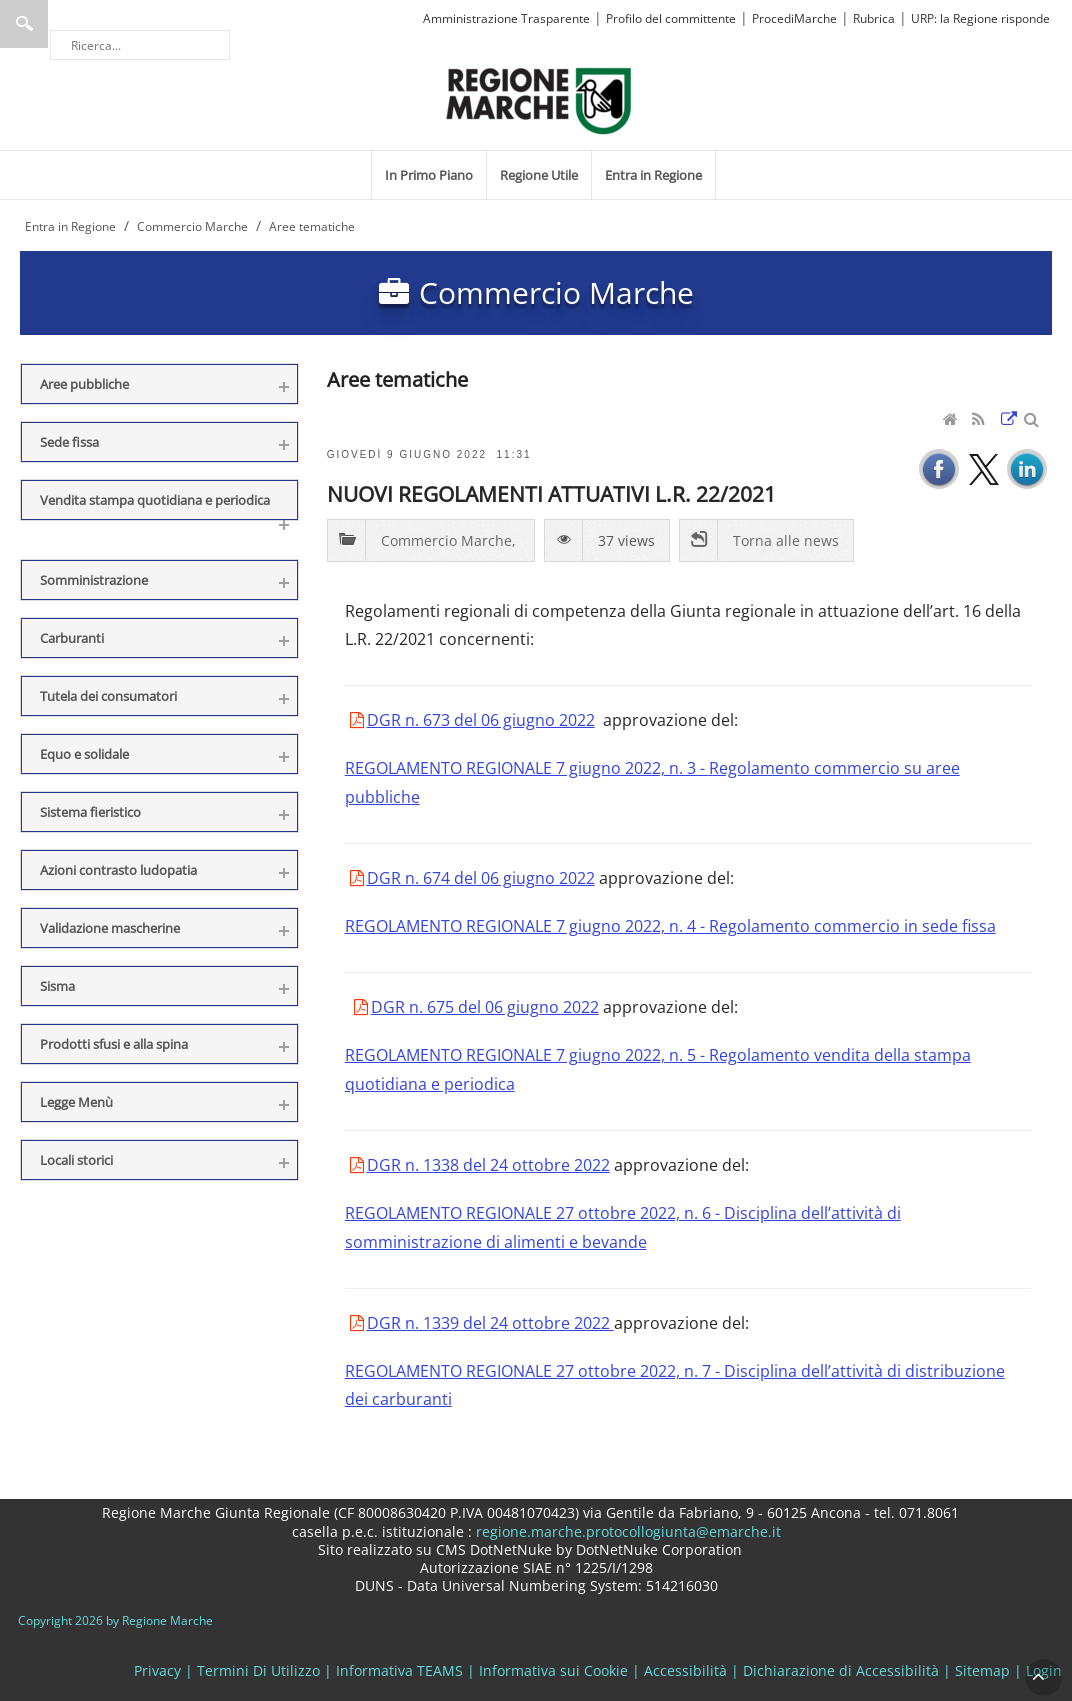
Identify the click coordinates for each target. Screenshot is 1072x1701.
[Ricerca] (140, 45)
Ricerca (24, 24)
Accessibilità (685, 1670)
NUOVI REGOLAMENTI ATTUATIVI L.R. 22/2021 (551, 493)
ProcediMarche (794, 18)
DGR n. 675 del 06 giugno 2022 (485, 1007)
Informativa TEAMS (399, 1670)
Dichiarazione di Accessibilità (841, 1670)
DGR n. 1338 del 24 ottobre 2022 (488, 1165)
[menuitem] (429, 175)
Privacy (157, 1670)
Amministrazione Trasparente (506, 18)
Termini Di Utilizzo (258, 1670)
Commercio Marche (446, 540)
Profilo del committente (671, 18)
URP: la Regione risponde (980, 18)
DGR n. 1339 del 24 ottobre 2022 (490, 1323)
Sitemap (982, 1670)
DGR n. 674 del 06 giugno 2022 (481, 878)
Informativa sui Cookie (553, 1670)
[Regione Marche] (539, 99)
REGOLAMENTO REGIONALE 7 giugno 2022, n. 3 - (527, 768)
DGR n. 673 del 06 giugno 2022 (481, 720)
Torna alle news (786, 540)
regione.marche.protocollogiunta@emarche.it (626, 1531)
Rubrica (874, 18)
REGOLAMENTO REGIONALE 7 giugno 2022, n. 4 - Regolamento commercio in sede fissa (670, 926)
